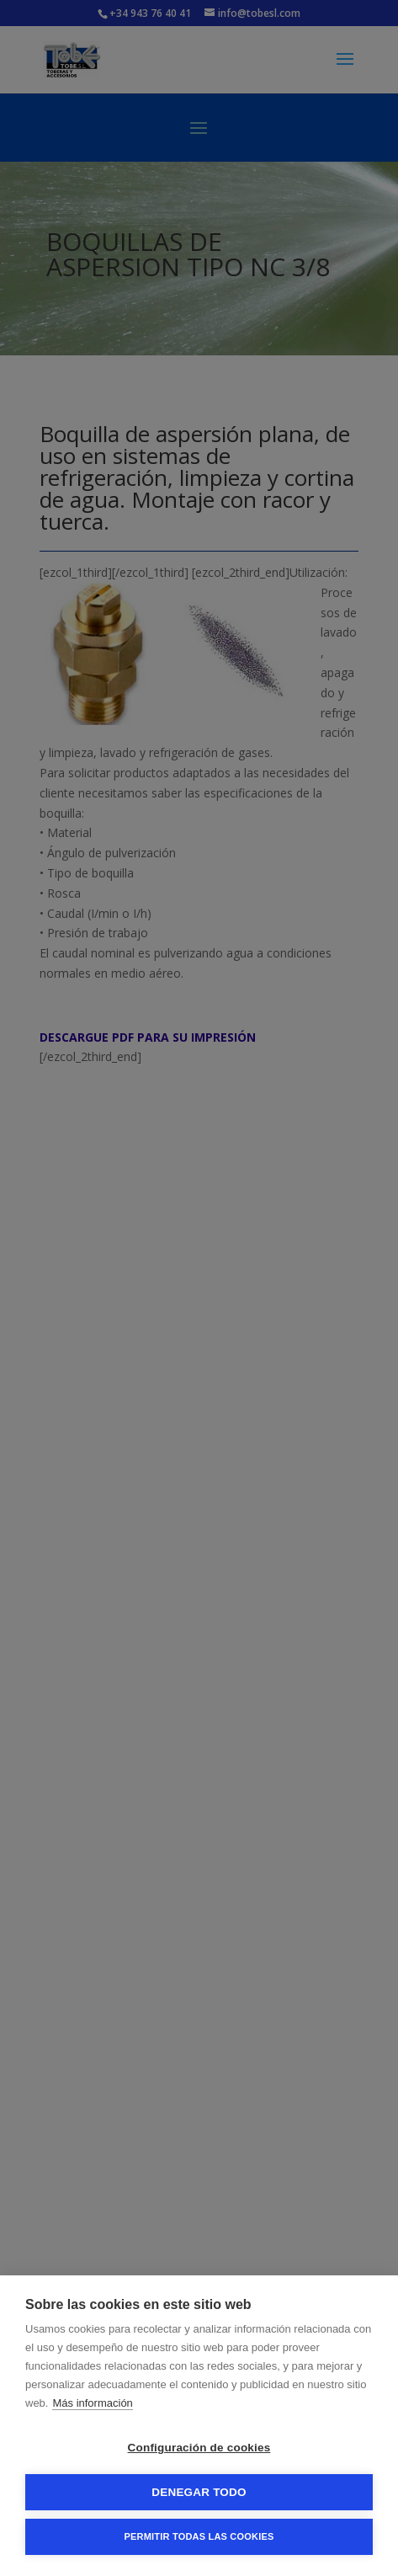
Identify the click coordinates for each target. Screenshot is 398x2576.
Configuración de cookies (199, 2447)
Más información (92, 2403)
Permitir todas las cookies (199, 2536)
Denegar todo (198, 2492)
